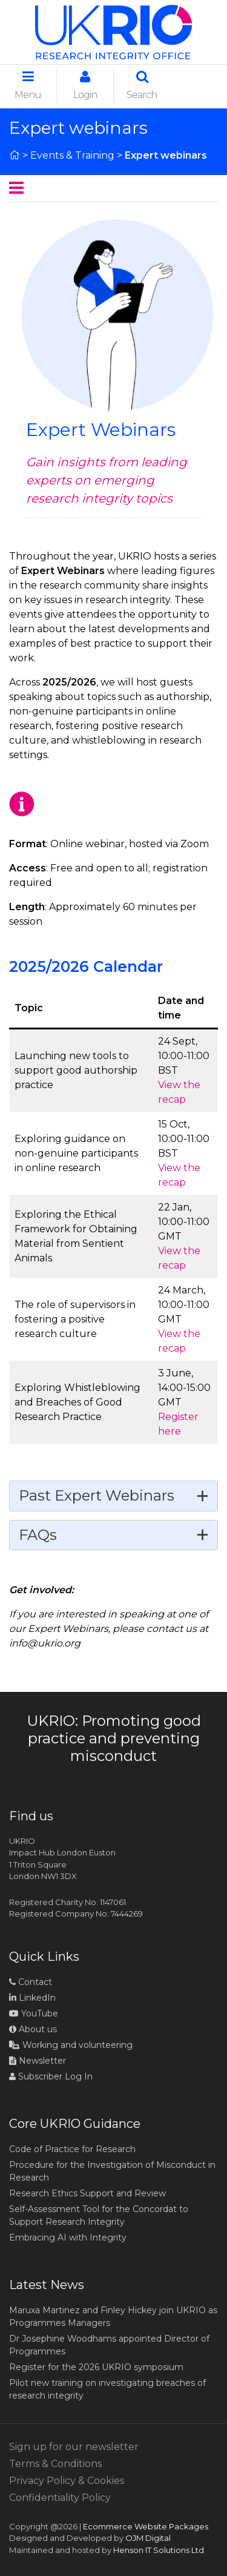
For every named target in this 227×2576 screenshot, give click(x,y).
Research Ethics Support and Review (87, 2193)
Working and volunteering (71, 2044)
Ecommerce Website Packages (145, 2526)
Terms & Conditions (55, 2463)
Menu (28, 85)
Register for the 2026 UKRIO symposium (96, 2367)
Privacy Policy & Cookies (66, 2480)
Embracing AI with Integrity (68, 2237)
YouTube (33, 2013)
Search (142, 85)
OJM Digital (148, 2538)
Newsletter (37, 2060)
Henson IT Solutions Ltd (158, 2550)
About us (33, 2029)
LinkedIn (32, 1997)
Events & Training (72, 155)
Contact (30, 1982)
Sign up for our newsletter (74, 2446)
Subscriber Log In (51, 2076)
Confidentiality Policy (60, 2497)
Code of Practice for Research (72, 2149)
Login (85, 85)
